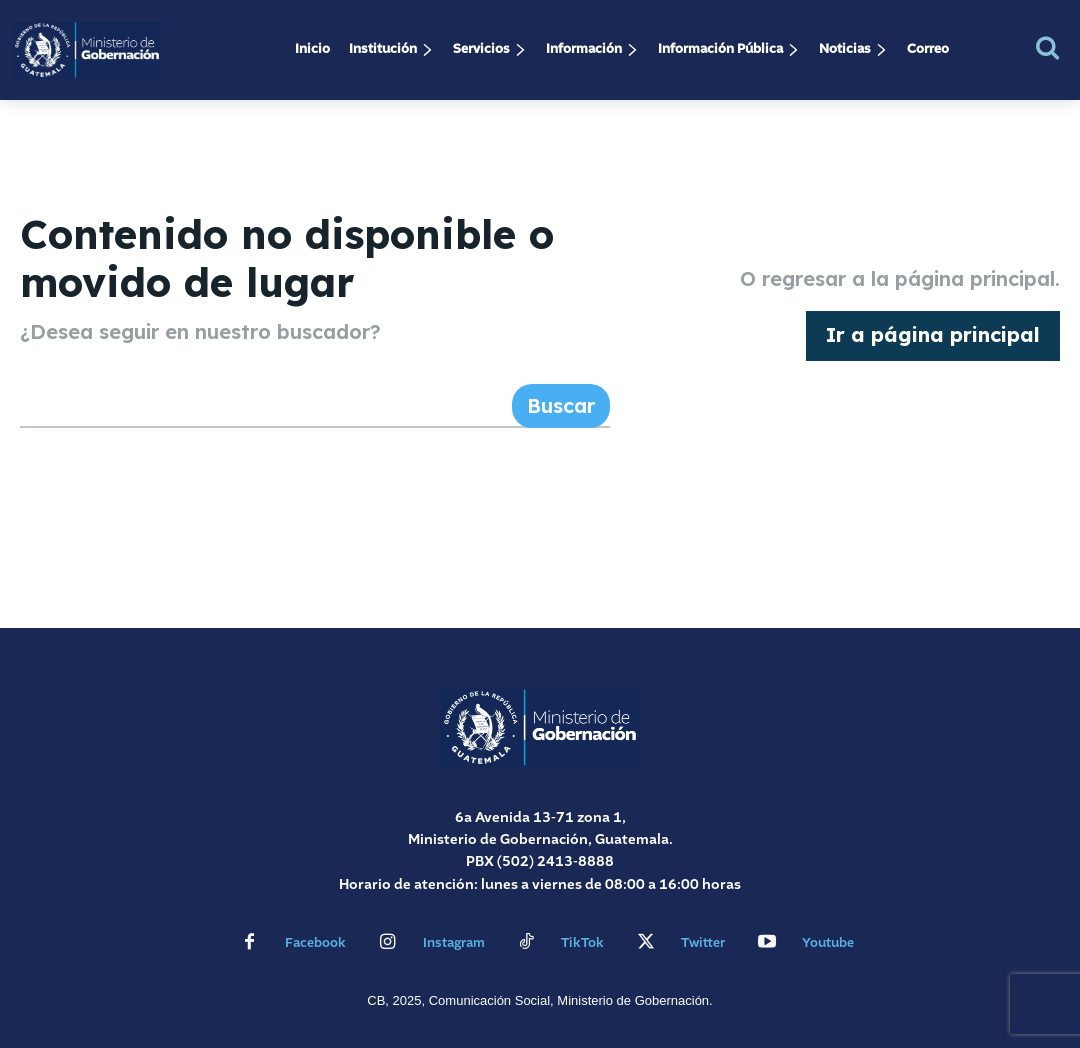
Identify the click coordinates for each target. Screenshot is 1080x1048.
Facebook (315, 943)
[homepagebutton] (933, 336)
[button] (1047, 47)
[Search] (561, 406)
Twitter (703, 943)
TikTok (582, 943)
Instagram (454, 943)
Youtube (828, 943)
